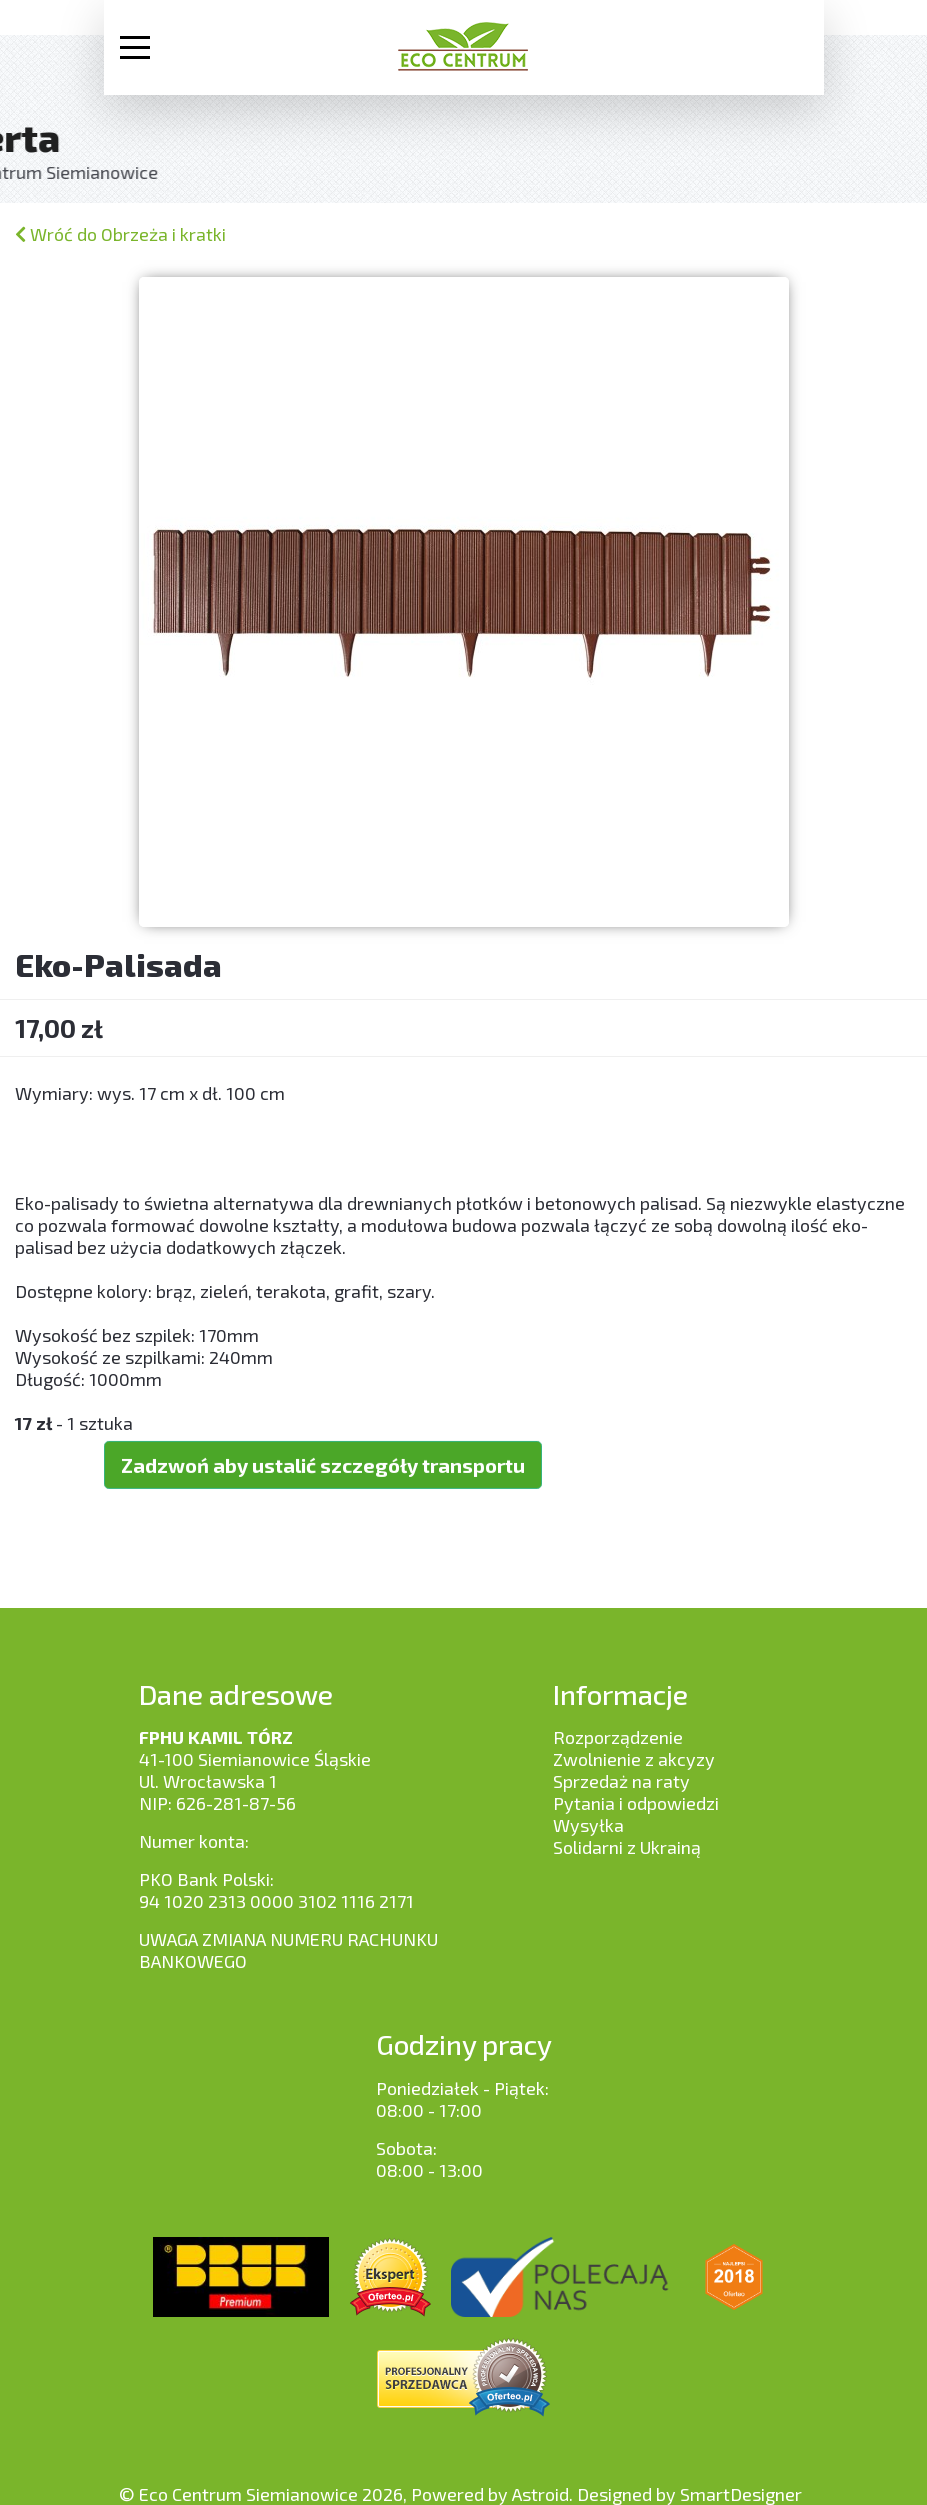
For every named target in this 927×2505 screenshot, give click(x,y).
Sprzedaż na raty (621, 1781)
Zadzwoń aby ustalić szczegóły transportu (323, 1465)
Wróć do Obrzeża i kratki (120, 234)
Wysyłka (588, 1825)
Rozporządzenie (618, 1737)
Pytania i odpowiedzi (636, 1803)
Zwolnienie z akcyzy (634, 1759)
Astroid (540, 2494)
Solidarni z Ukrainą (627, 1847)
